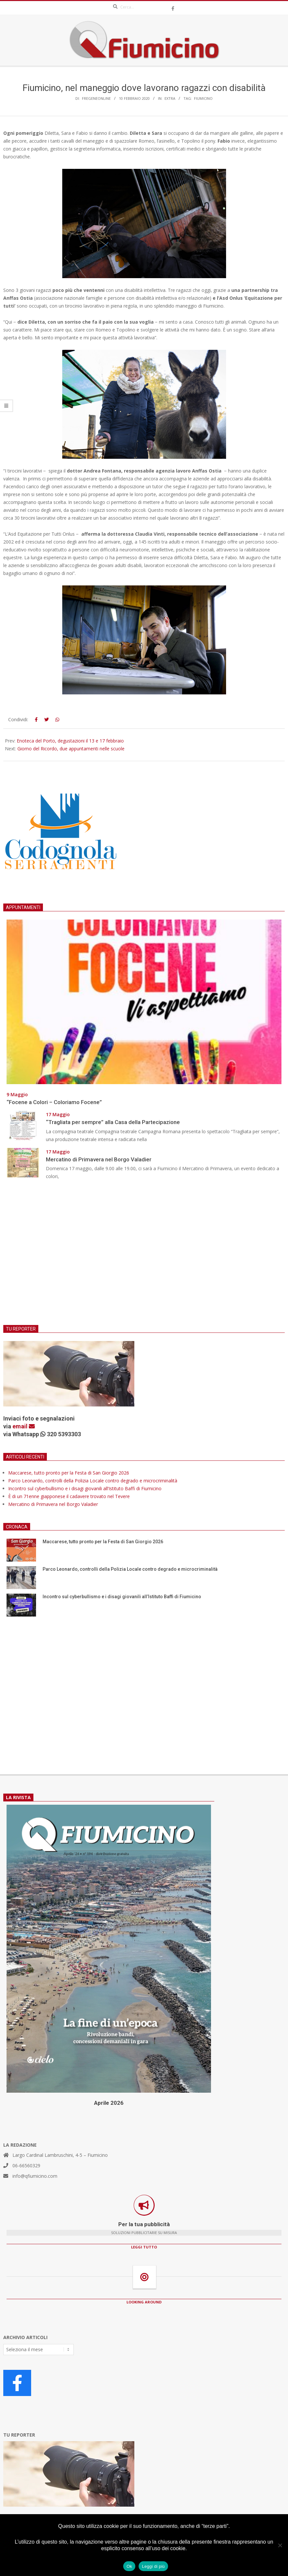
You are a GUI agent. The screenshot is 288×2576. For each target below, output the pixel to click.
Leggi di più (153, 2566)
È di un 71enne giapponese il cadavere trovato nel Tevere (69, 1496)
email (23, 1426)
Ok (129, 2566)
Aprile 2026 (109, 2103)
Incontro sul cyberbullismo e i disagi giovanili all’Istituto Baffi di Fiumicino (85, 1488)
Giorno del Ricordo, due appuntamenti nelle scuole (71, 748)
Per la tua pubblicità (144, 2224)
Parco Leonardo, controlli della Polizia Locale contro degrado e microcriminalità (92, 1480)
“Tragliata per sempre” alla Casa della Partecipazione (113, 1122)
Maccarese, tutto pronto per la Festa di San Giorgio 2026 (68, 1473)
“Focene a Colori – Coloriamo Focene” (54, 1102)
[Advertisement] (144, 1256)
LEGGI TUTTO (144, 2247)
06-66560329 (26, 2165)
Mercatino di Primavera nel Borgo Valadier (100, 1159)
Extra (169, 98)
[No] (280, 2545)
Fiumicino (203, 98)
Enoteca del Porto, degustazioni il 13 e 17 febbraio (70, 741)
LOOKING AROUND (144, 2301)
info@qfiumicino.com (34, 2176)
